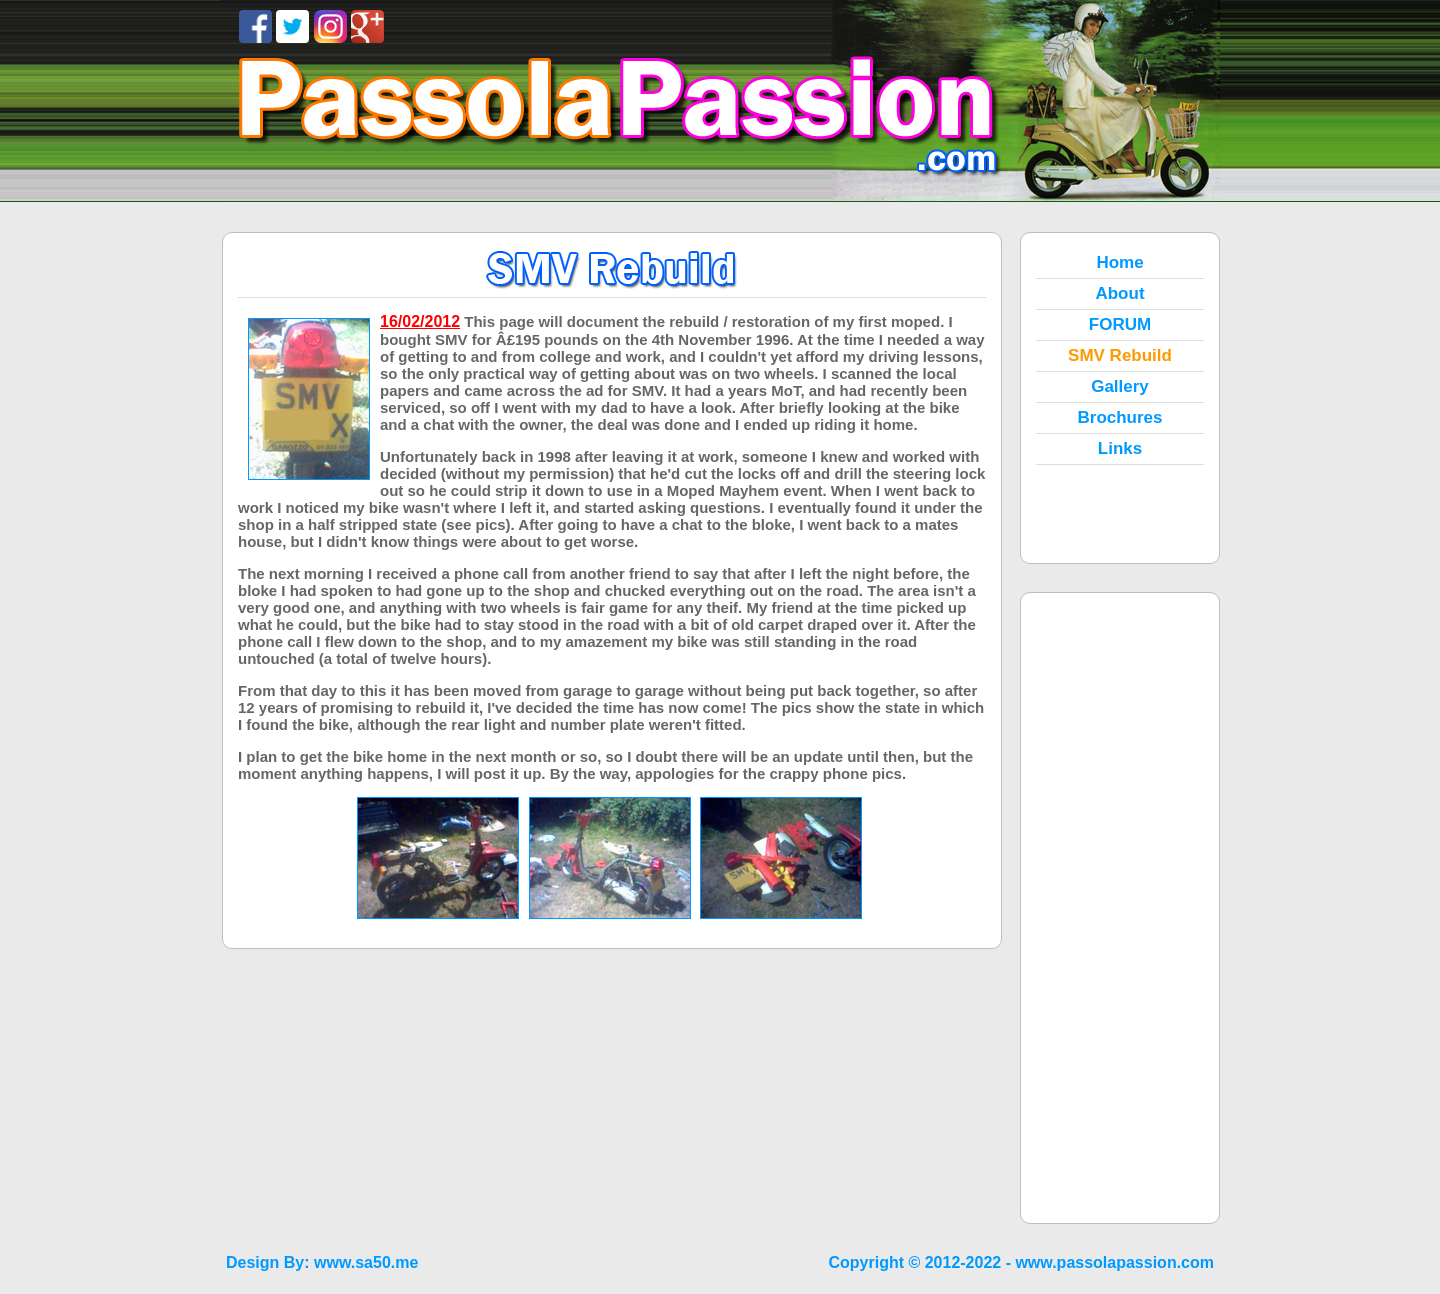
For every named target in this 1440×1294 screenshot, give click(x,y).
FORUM (1120, 324)
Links (1120, 448)
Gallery (1120, 386)
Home (1119, 262)
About (1119, 293)
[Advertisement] (1120, 908)
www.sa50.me (366, 1262)
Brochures (1119, 417)
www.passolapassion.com (1114, 1262)
